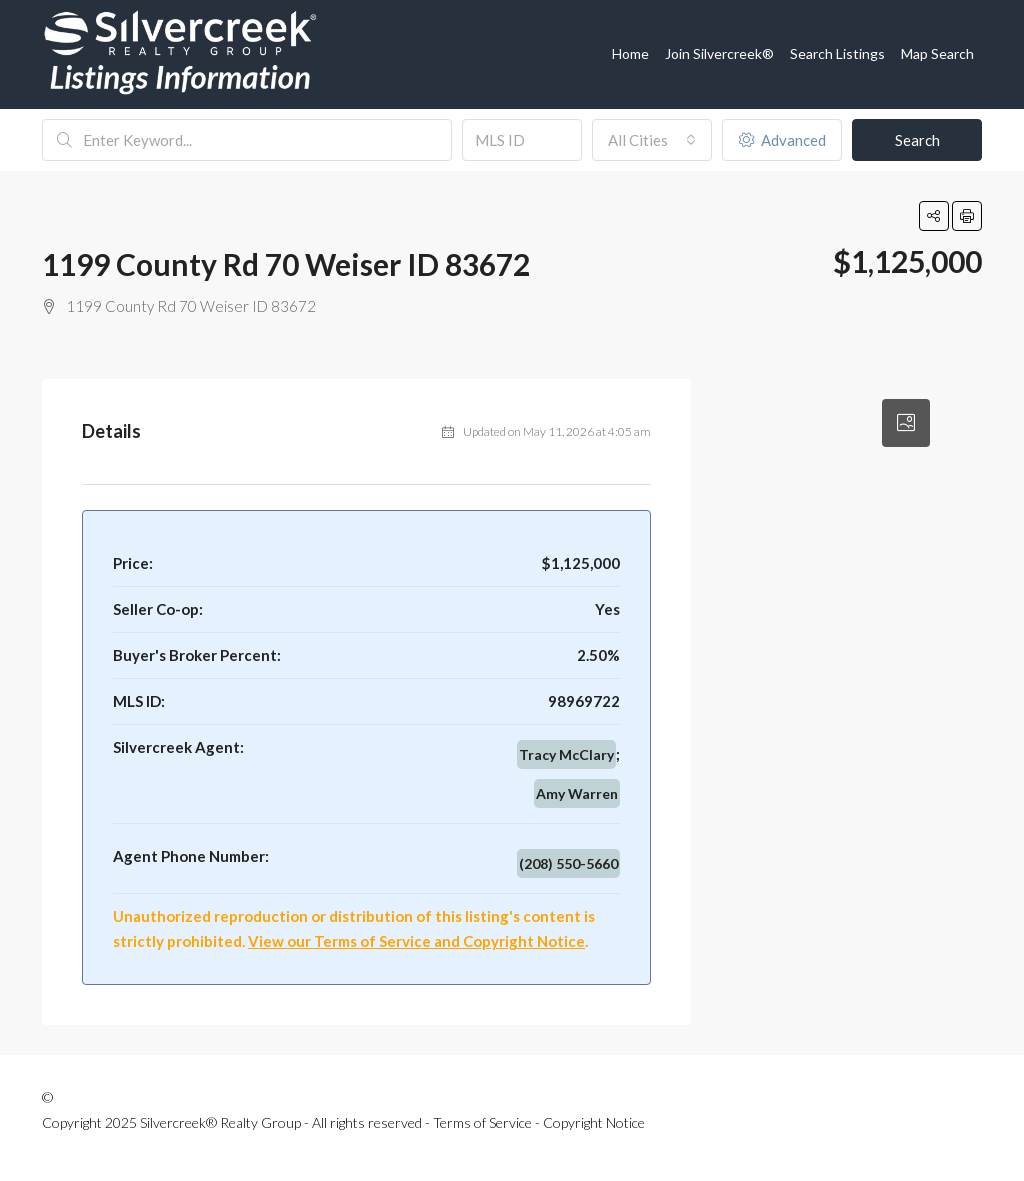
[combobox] (652, 140)
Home (630, 53)
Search (917, 140)
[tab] (906, 423)
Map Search (937, 53)
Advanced (782, 140)
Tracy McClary (566, 754)
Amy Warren (577, 793)
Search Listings (837, 53)
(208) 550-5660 (568, 863)
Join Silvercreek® (719, 53)
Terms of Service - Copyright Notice (539, 1122)
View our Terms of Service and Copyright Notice (416, 941)
